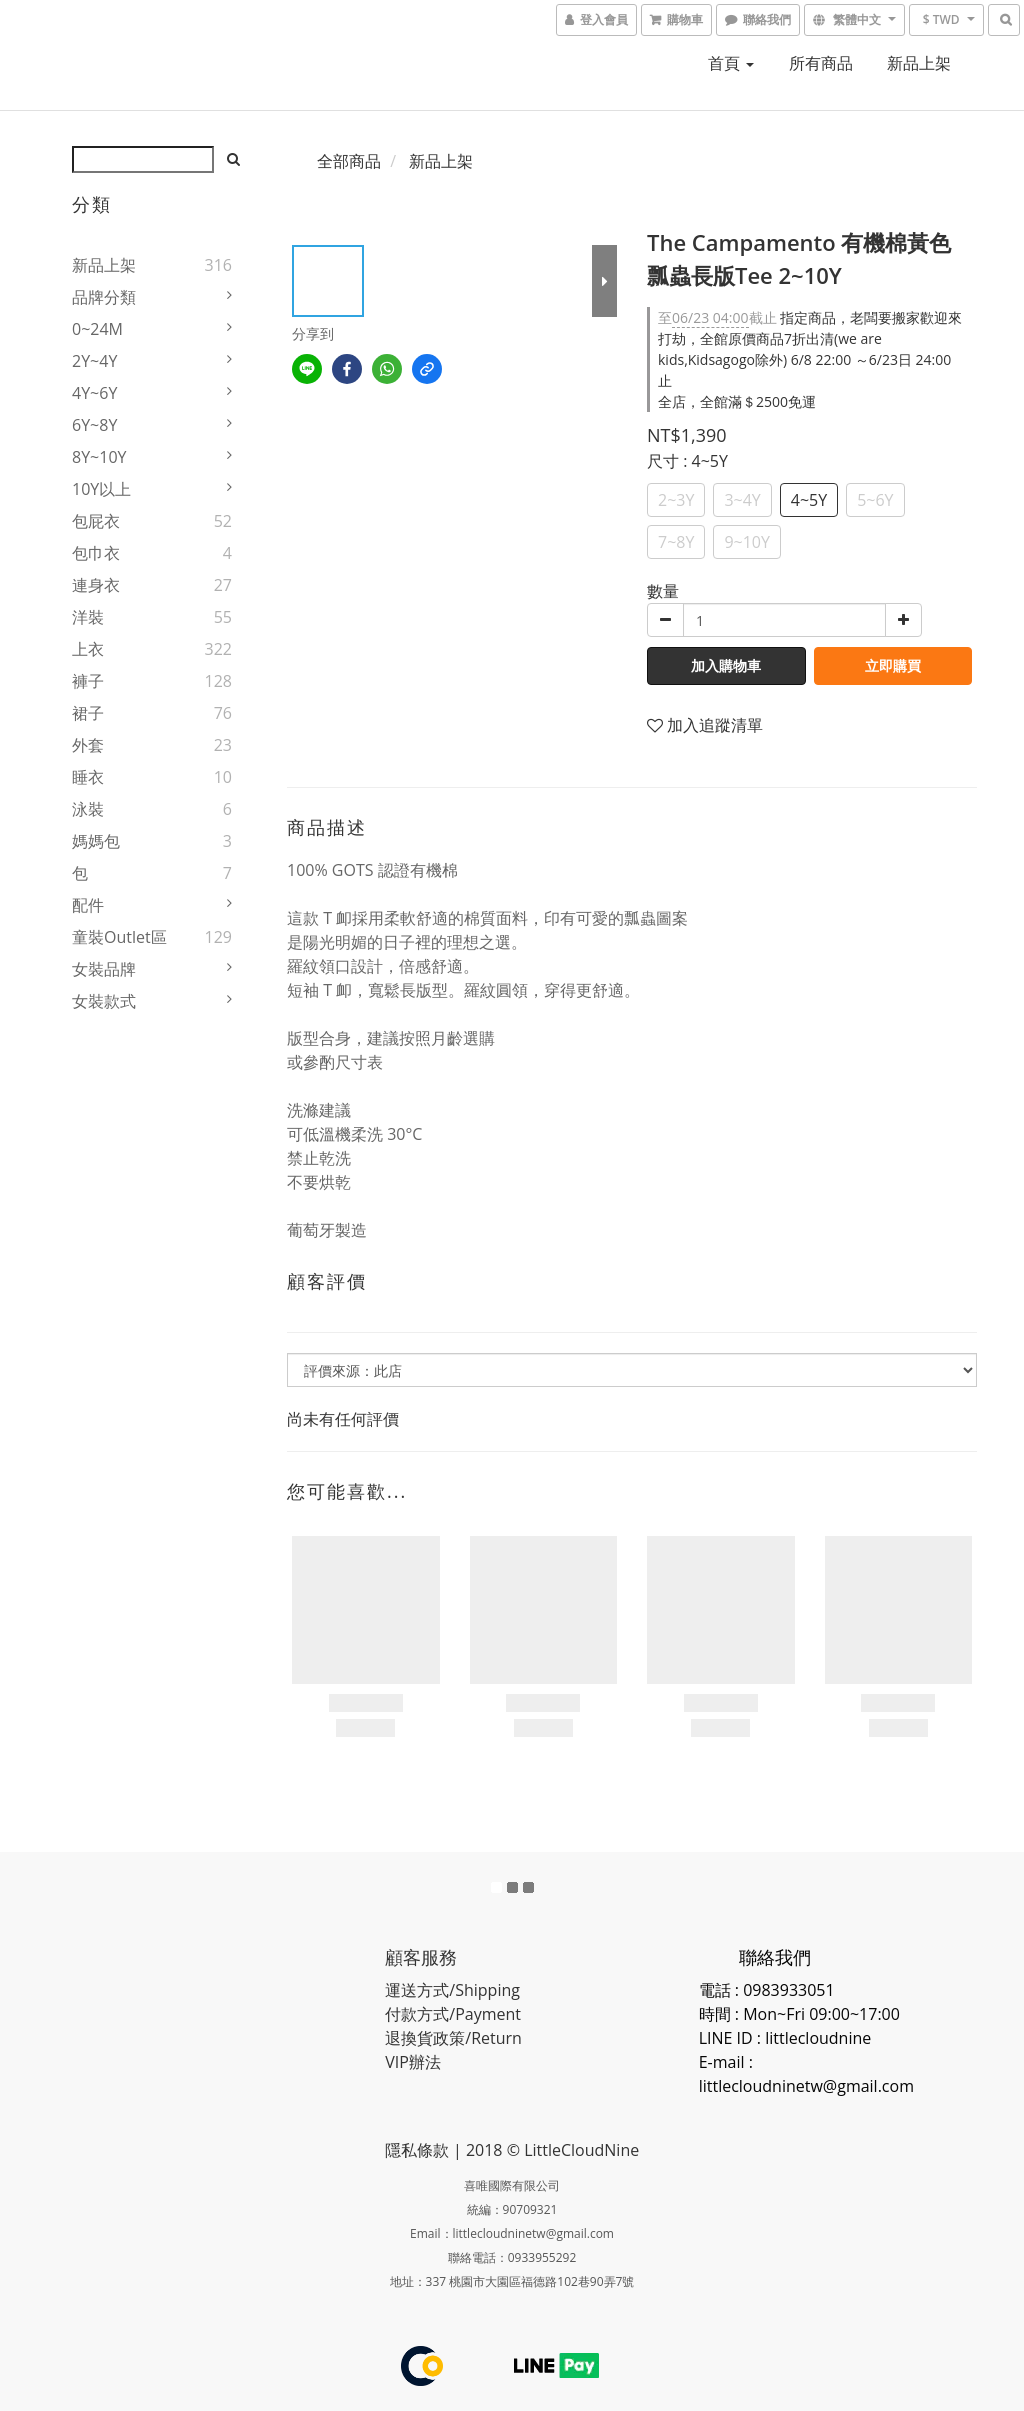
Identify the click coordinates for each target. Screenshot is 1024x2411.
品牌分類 (104, 297)
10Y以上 (101, 489)
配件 (88, 905)
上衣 (88, 649)
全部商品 (349, 161)
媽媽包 (96, 841)
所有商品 (821, 63)
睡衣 (88, 777)
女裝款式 (104, 1001)
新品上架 (919, 63)
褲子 (88, 681)
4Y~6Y (94, 393)
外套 (88, 745)
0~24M (97, 329)
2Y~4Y (94, 361)
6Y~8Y (94, 425)
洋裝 (88, 617)
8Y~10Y (99, 457)
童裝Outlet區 (119, 937)
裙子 (88, 713)
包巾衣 (96, 553)
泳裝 (88, 809)
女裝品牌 (104, 969)
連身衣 (96, 585)
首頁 (731, 63)
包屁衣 (96, 521)
